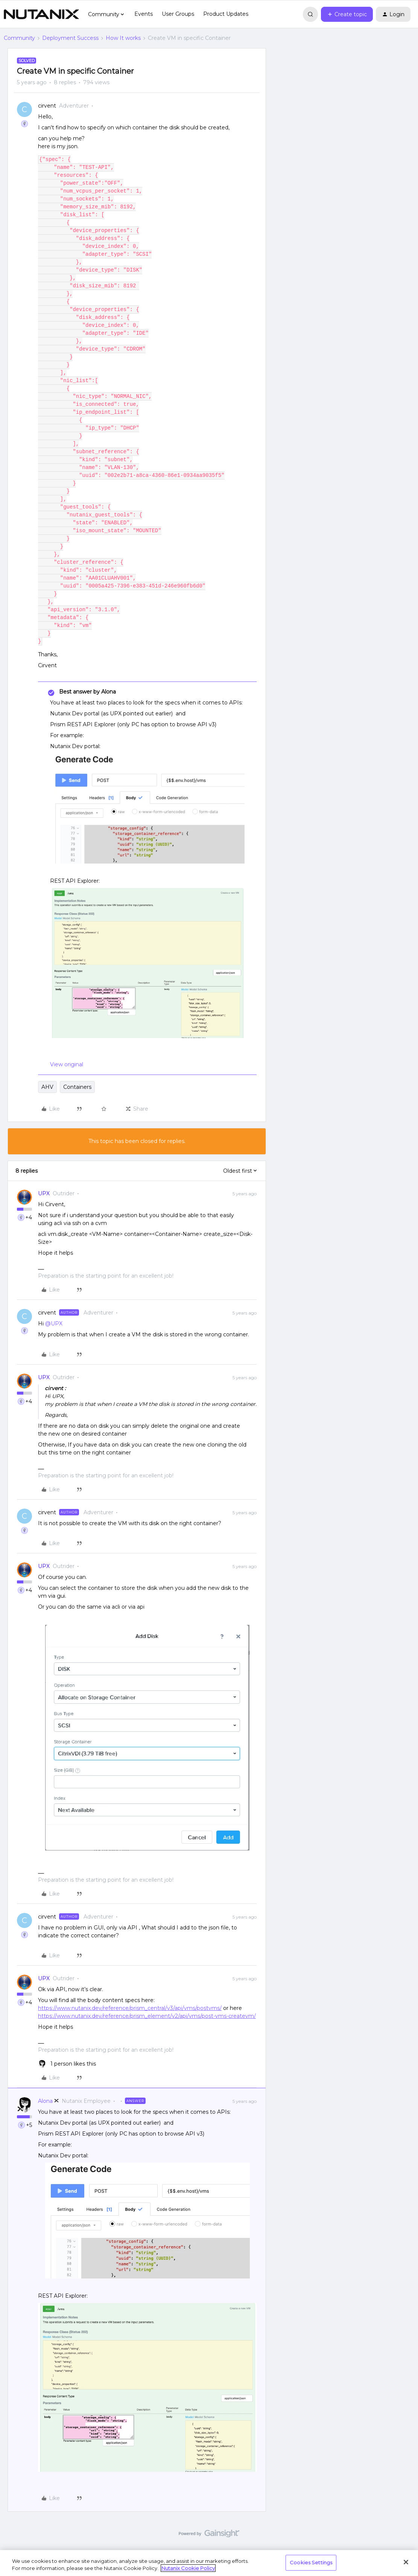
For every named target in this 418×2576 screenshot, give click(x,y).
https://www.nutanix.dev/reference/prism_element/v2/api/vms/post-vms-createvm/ (147, 2016)
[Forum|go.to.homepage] (41, 14)
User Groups (178, 14)
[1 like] (67, 2064)
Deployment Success (70, 38)
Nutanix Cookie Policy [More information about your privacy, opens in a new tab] (188, 2568)
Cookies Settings (311, 2562)
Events (143, 14)
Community (19, 38)
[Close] (406, 2562)
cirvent (47, 105)
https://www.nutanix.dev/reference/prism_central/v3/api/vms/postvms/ (130, 2008)
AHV (47, 1087)
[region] (209, 2563)
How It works (123, 38)
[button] (347, 14)
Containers (77, 1087)
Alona (45, 2101)
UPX (44, 1193)
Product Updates (225, 14)
